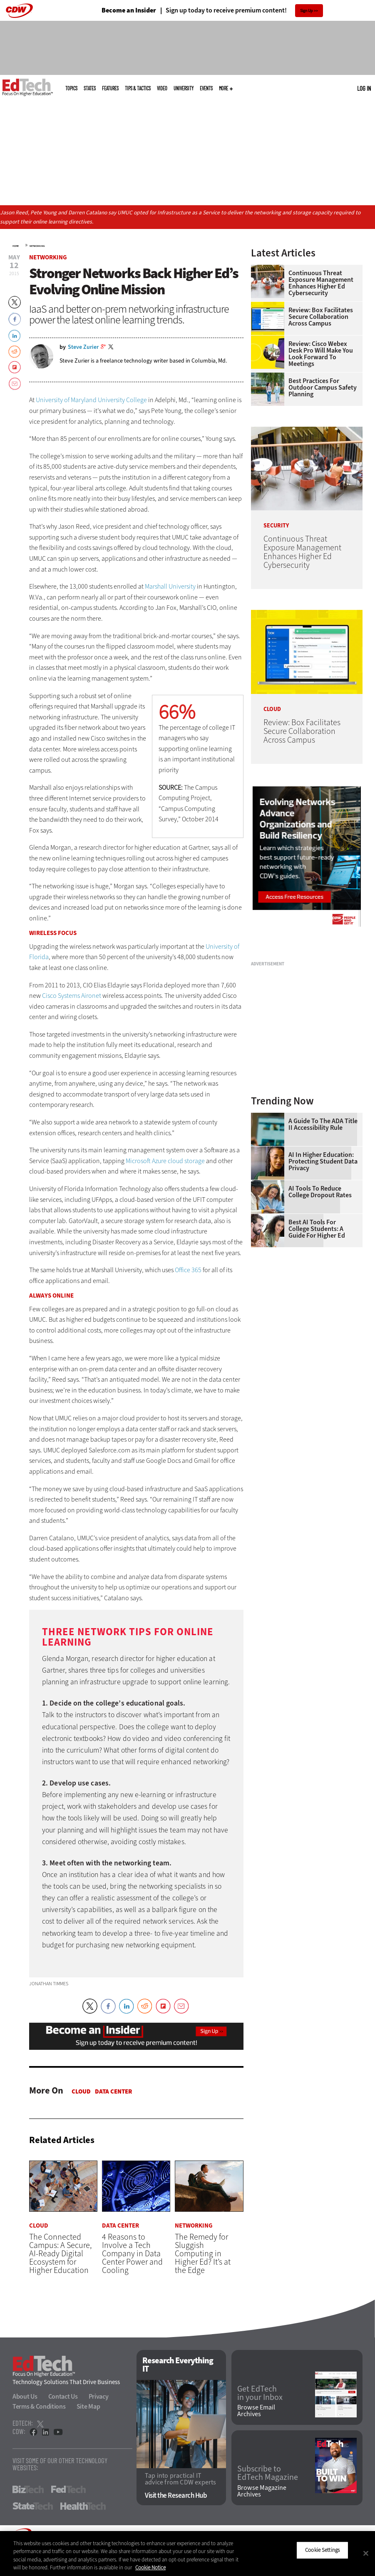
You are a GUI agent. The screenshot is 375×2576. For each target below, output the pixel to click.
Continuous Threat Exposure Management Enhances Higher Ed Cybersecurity (320, 283)
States (90, 88)
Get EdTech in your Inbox (260, 2393)
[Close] (366, 2553)
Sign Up (306, 10)
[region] (187, 2553)
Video (162, 88)
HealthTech (83, 2506)
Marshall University (170, 586)
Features (110, 88)
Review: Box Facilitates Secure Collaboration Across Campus (320, 317)
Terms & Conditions (39, 2406)
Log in (364, 88)
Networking (37, 246)
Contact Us (63, 2396)
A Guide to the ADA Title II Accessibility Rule (323, 1124)
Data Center (113, 2091)
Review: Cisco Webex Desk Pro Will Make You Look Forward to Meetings (320, 354)
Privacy (99, 2396)
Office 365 (188, 1270)
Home (15, 246)
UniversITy (184, 88)
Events (206, 88)
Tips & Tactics (138, 88)
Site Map (88, 2406)
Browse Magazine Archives (261, 2491)
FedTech (68, 2489)
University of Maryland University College (91, 399)
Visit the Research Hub (176, 2495)
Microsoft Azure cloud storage (165, 1160)
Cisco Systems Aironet (71, 995)
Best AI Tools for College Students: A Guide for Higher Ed (316, 1229)
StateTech (32, 2506)
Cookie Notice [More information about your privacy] (150, 2567)
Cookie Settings (322, 2550)
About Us (24, 2396)
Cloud (81, 2091)
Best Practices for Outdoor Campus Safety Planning (322, 388)
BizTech (28, 2489)
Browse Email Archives (256, 2410)
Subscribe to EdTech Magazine (267, 2473)
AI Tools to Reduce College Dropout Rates (320, 1191)
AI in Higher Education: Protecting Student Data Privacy (323, 1161)
